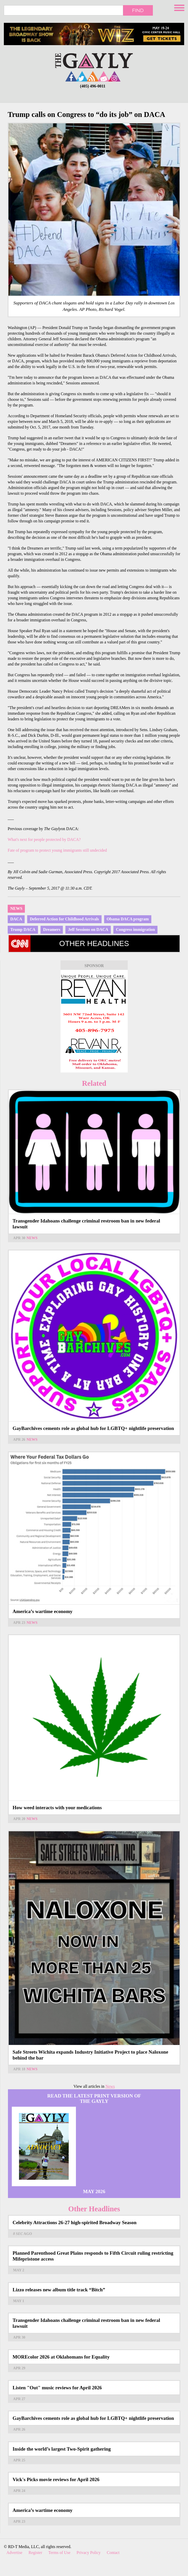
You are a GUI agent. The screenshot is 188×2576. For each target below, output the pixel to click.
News (16, 908)
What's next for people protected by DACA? (44, 839)
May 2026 (94, 2191)
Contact (113, 2552)
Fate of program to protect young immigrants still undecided (57, 850)
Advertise (14, 2552)
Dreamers (51, 929)
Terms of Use (59, 2552)
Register (35, 2552)
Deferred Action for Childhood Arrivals (64, 919)
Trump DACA (22, 929)
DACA (16, 919)
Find (138, 10)
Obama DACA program (128, 919)
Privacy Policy (89, 2552)
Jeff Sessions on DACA (88, 929)
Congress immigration (135, 929)
